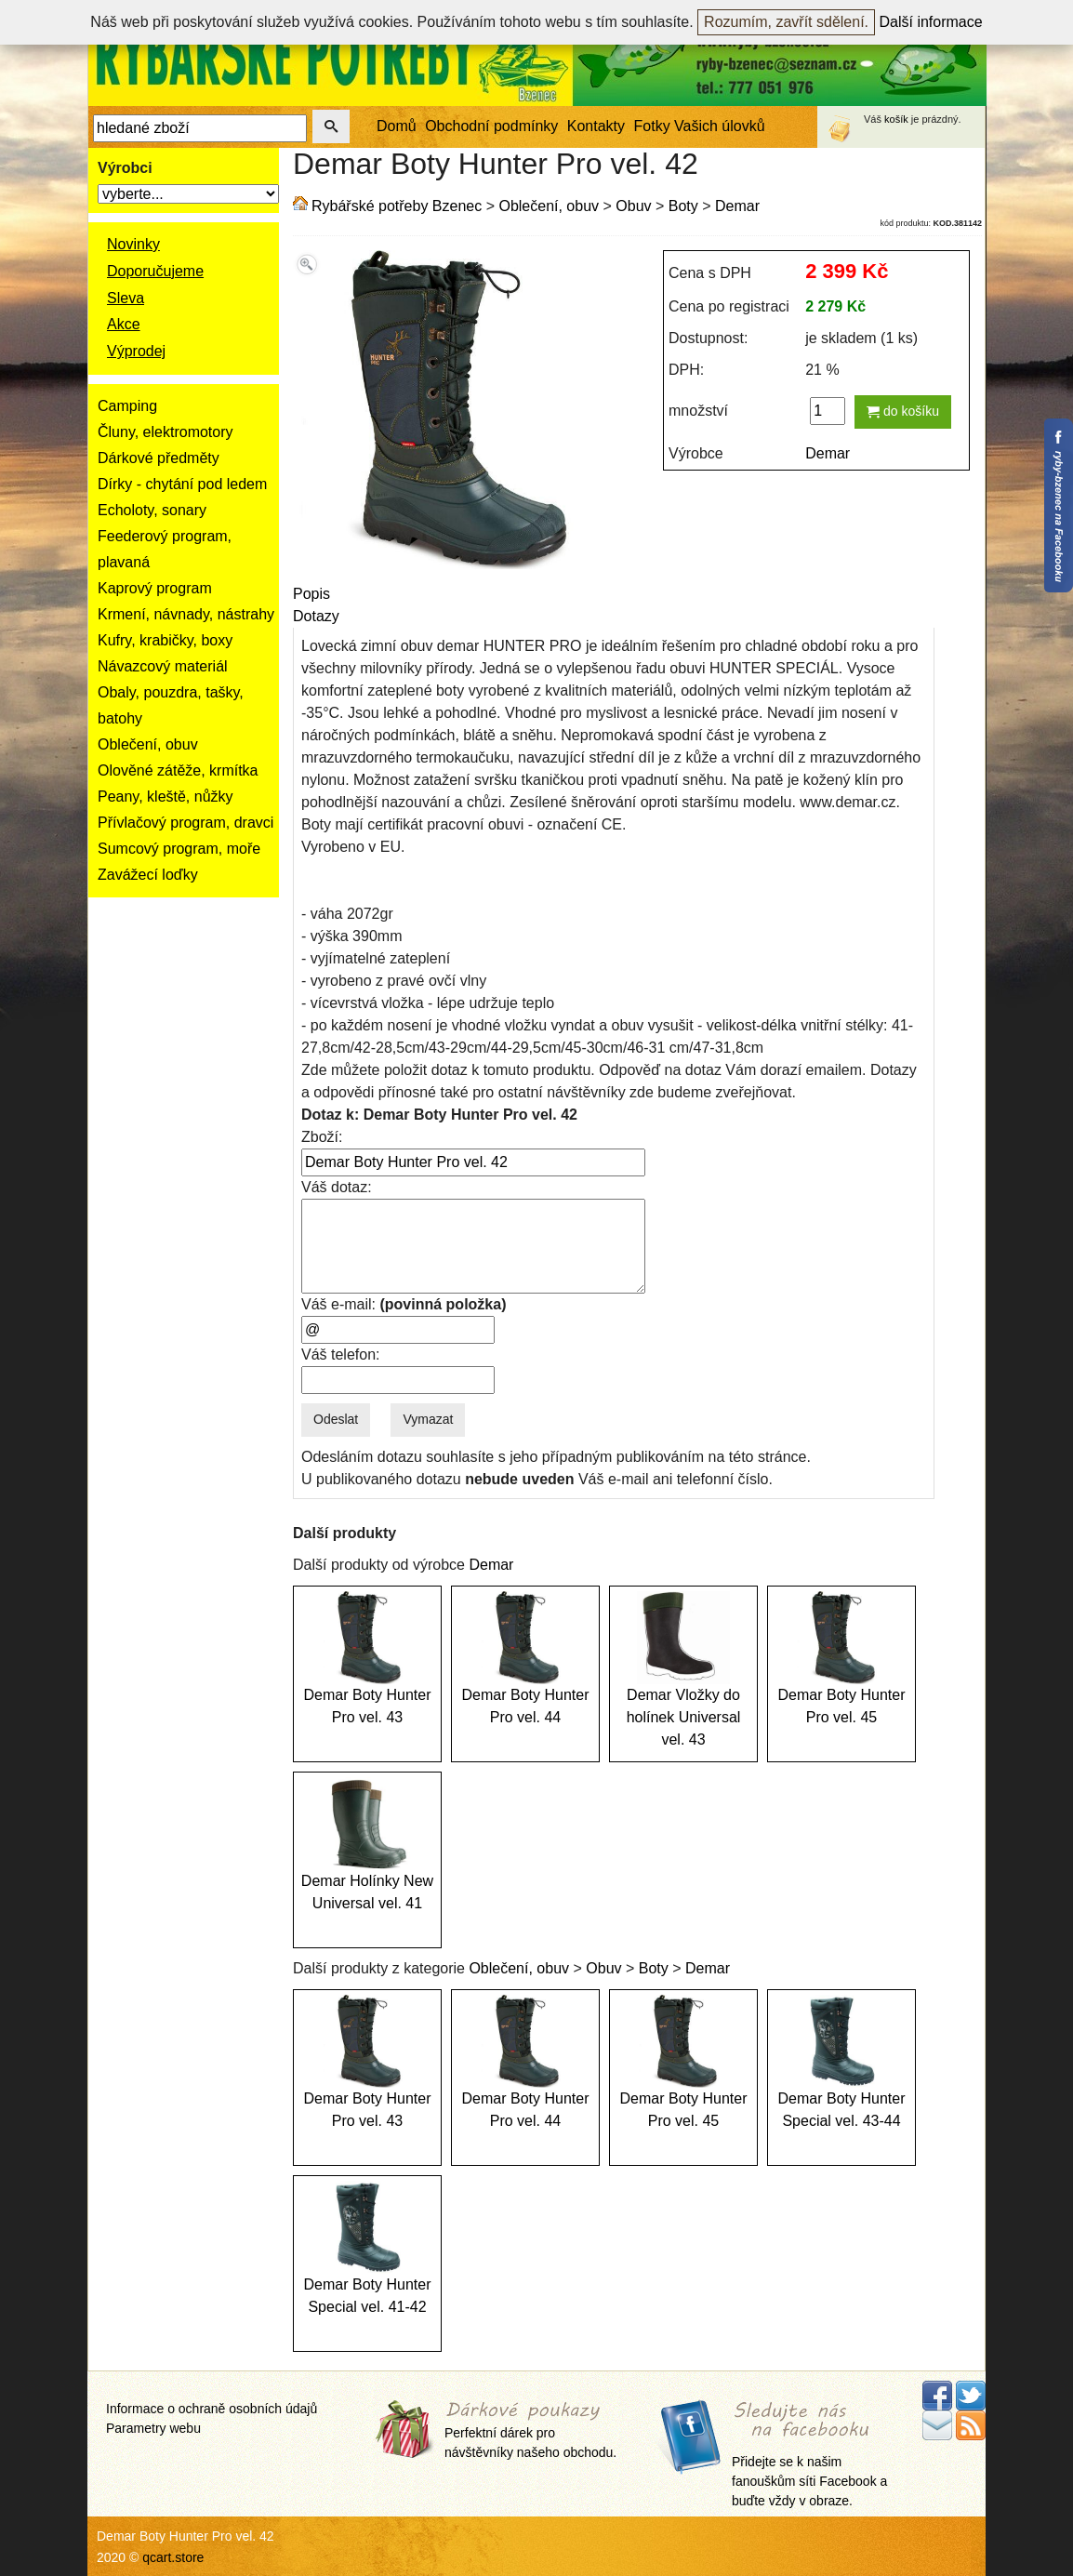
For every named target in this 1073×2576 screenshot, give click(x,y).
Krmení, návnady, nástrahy (186, 614)
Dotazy (316, 616)
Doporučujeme (155, 271)
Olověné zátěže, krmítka (178, 770)
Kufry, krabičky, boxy (165, 640)
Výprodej (136, 351)
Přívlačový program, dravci (185, 822)
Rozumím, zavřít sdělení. (786, 22)
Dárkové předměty (158, 458)
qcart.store (173, 2557)
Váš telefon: (340, 1354)
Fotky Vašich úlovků (699, 126)
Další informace (931, 22)
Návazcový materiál (163, 666)
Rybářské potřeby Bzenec (396, 206)
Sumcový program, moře (179, 848)
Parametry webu (153, 2428)
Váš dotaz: (336, 1187)
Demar (737, 206)
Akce (123, 324)
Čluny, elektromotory (165, 432)
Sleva (125, 298)
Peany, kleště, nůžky (165, 796)
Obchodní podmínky (491, 126)
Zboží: (321, 1137)
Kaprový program (155, 588)
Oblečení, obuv (148, 744)
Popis (311, 594)
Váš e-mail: (403, 1304)
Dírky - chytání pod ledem (182, 484)
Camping (127, 406)
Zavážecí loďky (148, 875)
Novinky (133, 244)
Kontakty (596, 126)
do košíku (903, 411)
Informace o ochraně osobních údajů (211, 2408)
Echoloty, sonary (152, 510)
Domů (397, 126)
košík (896, 119)
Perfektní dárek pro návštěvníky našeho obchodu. (530, 2430)
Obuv (633, 206)
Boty (683, 206)
